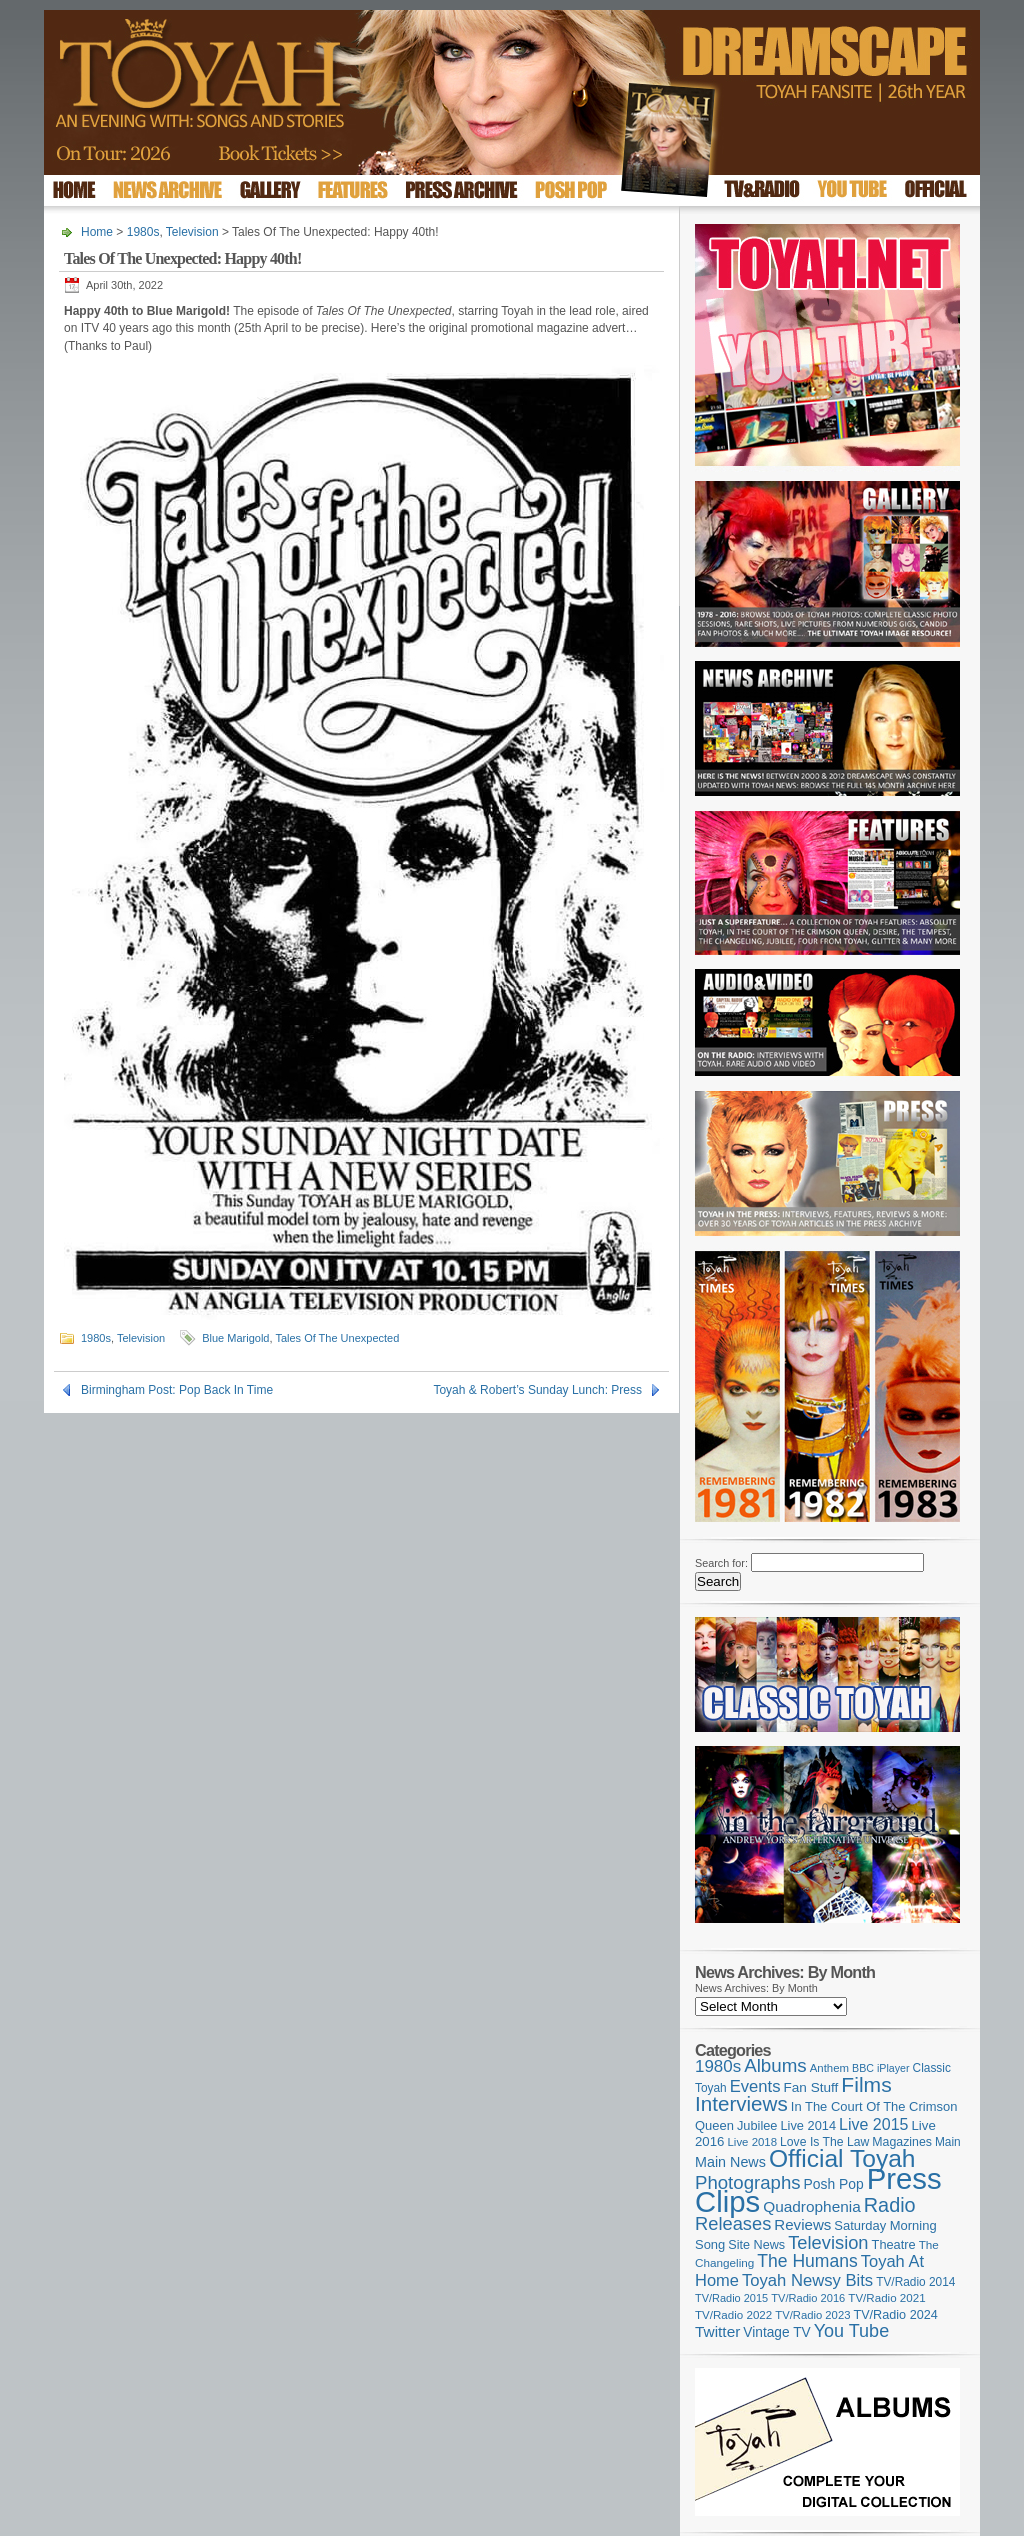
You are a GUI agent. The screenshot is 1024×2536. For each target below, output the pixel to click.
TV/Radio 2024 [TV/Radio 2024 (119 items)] (895, 2315)
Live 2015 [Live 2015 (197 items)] (873, 2124)
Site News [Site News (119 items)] (756, 2245)
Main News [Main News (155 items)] (730, 2162)
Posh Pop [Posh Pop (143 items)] (834, 2184)
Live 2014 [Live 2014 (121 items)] (809, 2125)
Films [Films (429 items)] (866, 2084)
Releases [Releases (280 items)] (733, 2223)
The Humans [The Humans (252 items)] (807, 2261)
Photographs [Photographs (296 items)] (748, 2182)
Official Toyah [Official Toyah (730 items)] (842, 2158)
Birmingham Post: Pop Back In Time (177, 1390)
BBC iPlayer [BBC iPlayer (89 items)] (880, 2068)
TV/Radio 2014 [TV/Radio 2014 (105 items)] (915, 2282)
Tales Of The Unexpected (337, 1338)
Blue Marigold (235, 1338)
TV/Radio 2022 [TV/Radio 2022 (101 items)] (733, 2315)
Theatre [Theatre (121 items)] (894, 2244)
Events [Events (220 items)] (755, 2086)
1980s (143, 232)
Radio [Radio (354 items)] (890, 2205)
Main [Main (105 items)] (948, 2142)
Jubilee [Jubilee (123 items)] (757, 2125)
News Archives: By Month (756, 1988)
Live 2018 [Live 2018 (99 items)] (753, 2142)
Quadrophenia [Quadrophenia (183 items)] (812, 2206)
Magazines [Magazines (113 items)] (902, 2142)
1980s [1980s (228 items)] (718, 2066)
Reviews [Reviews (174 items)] (802, 2224)
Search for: (721, 1563)
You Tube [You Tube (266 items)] (851, 2331)
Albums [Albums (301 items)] (775, 2065)
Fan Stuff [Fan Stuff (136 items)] (811, 2087)
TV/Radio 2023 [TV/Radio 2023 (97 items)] (812, 2315)
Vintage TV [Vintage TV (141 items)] (776, 2332)
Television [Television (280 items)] (828, 2242)
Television (192, 232)
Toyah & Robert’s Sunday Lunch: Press (537, 1390)
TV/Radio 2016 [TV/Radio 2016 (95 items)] (808, 2298)
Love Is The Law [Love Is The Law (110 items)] (824, 2142)
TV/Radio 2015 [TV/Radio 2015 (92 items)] (731, 2298)
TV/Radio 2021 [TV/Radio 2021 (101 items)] (886, 2298)
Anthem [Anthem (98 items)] (829, 2068)
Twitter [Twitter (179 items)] (717, 2331)
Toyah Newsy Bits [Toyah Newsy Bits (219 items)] (807, 2280)
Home (97, 232)
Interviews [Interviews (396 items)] (741, 2103)
